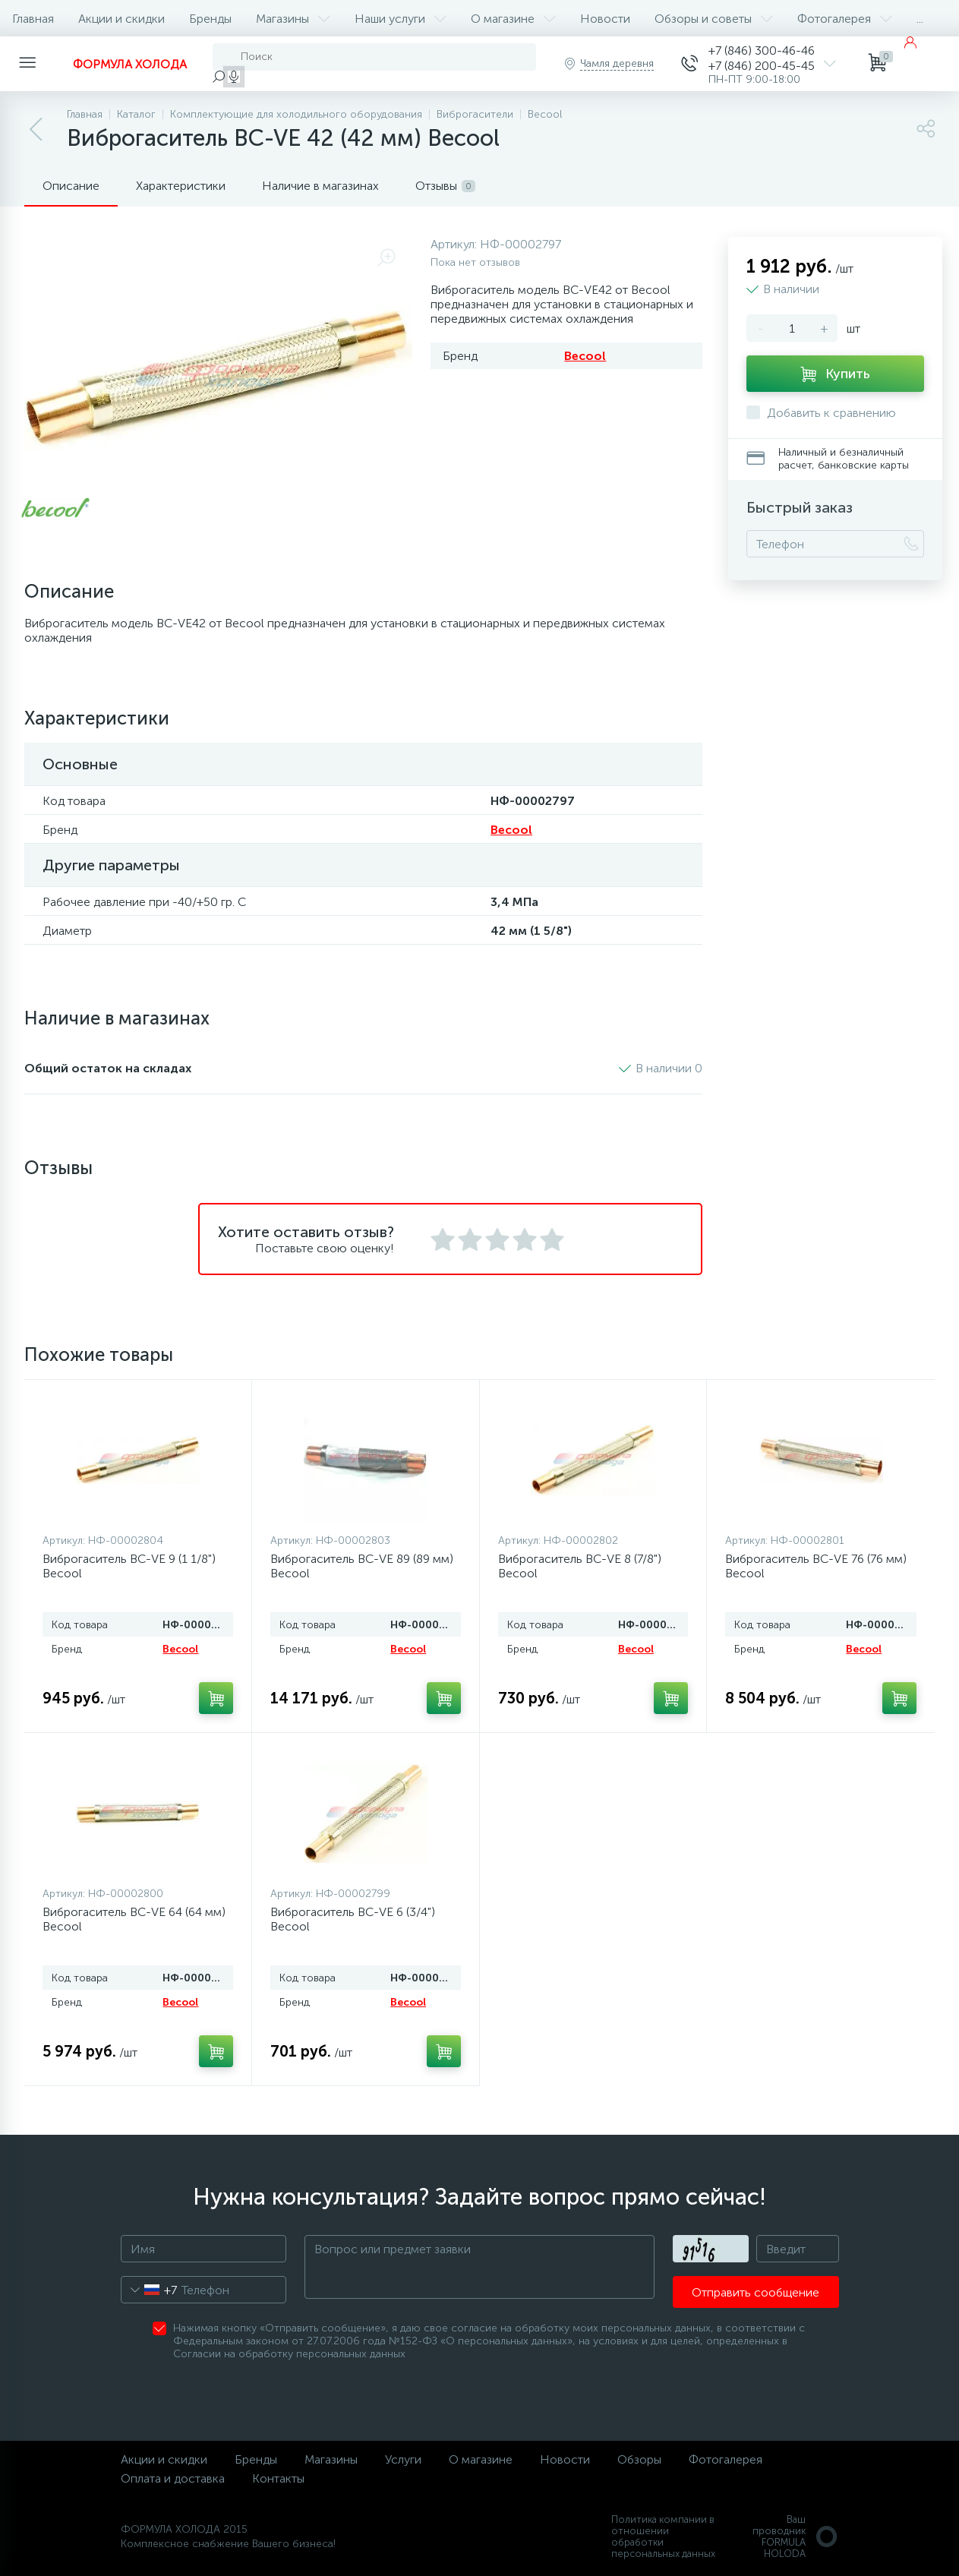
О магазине (513, 18)
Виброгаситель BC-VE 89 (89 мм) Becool (361, 1566)
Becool (585, 356)
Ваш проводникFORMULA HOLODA (795, 2536)
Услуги (403, 2459)
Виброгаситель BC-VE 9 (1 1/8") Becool (129, 1566)
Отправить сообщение (755, 2292)
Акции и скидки (121, 18)
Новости (605, 18)
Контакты (278, 2478)
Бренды (210, 18)
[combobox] (149, 2290)
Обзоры (639, 2459)
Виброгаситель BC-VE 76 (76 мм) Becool (816, 1566)
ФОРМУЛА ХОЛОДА (130, 64)
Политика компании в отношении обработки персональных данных (663, 2536)
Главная (33, 18)
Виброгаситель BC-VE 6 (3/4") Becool (352, 1919)
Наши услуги (400, 18)
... (919, 18)
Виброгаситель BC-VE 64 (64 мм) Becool (134, 1919)
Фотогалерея (844, 18)
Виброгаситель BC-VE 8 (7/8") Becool (579, 1566)
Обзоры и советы (714, 18)
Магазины (293, 18)
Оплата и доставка (173, 2478)
